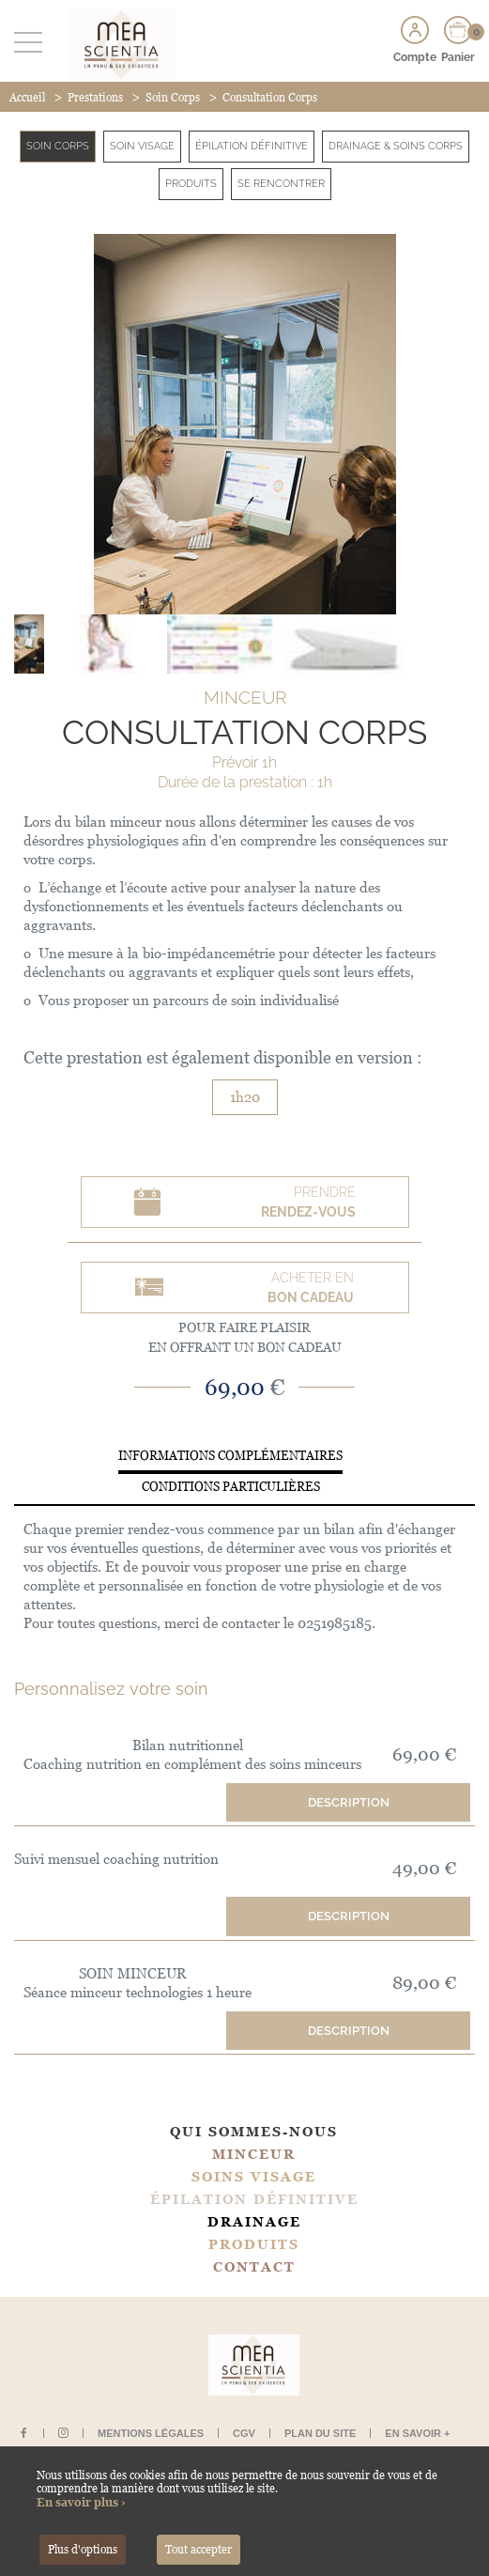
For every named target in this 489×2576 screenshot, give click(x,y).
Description (349, 1802)
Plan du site (320, 2433)
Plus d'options (82, 2549)
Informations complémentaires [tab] (230, 1456)
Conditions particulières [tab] (231, 1487)
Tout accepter (198, 2549)
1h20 (245, 1097)
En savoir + (417, 2433)
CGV (244, 2433)
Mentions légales (151, 2433)
